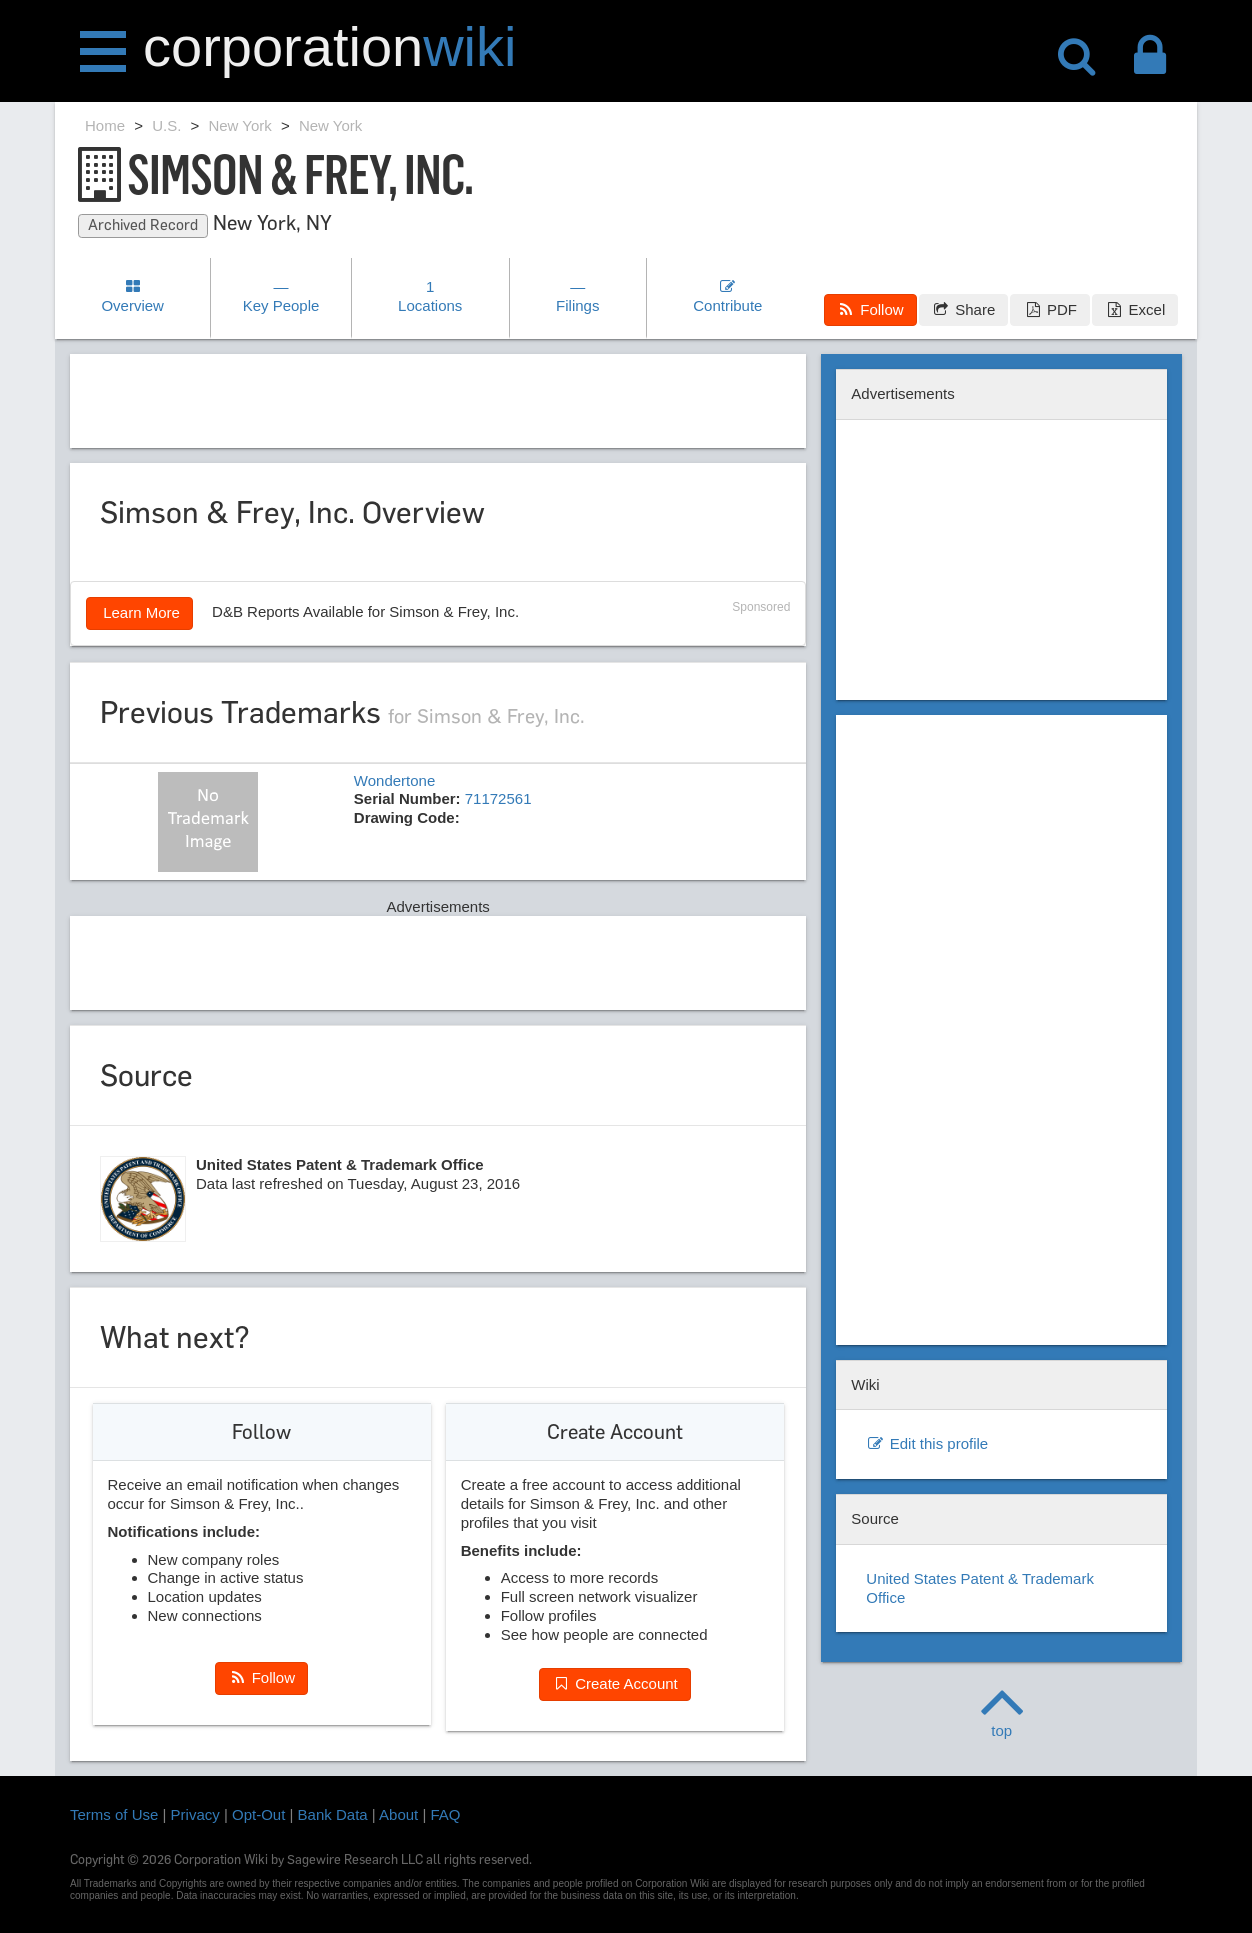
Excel (1135, 309)
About (398, 1814)
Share (963, 309)
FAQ (446, 1814)
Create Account (615, 1683)
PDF (1049, 309)
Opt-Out (258, 1814)
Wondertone (394, 780)
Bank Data (333, 1814)
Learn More (139, 612)
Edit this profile (927, 1443)
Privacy (195, 1814)
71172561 (498, 798)
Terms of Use (114, 1814)
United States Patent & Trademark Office (980, 1588)
